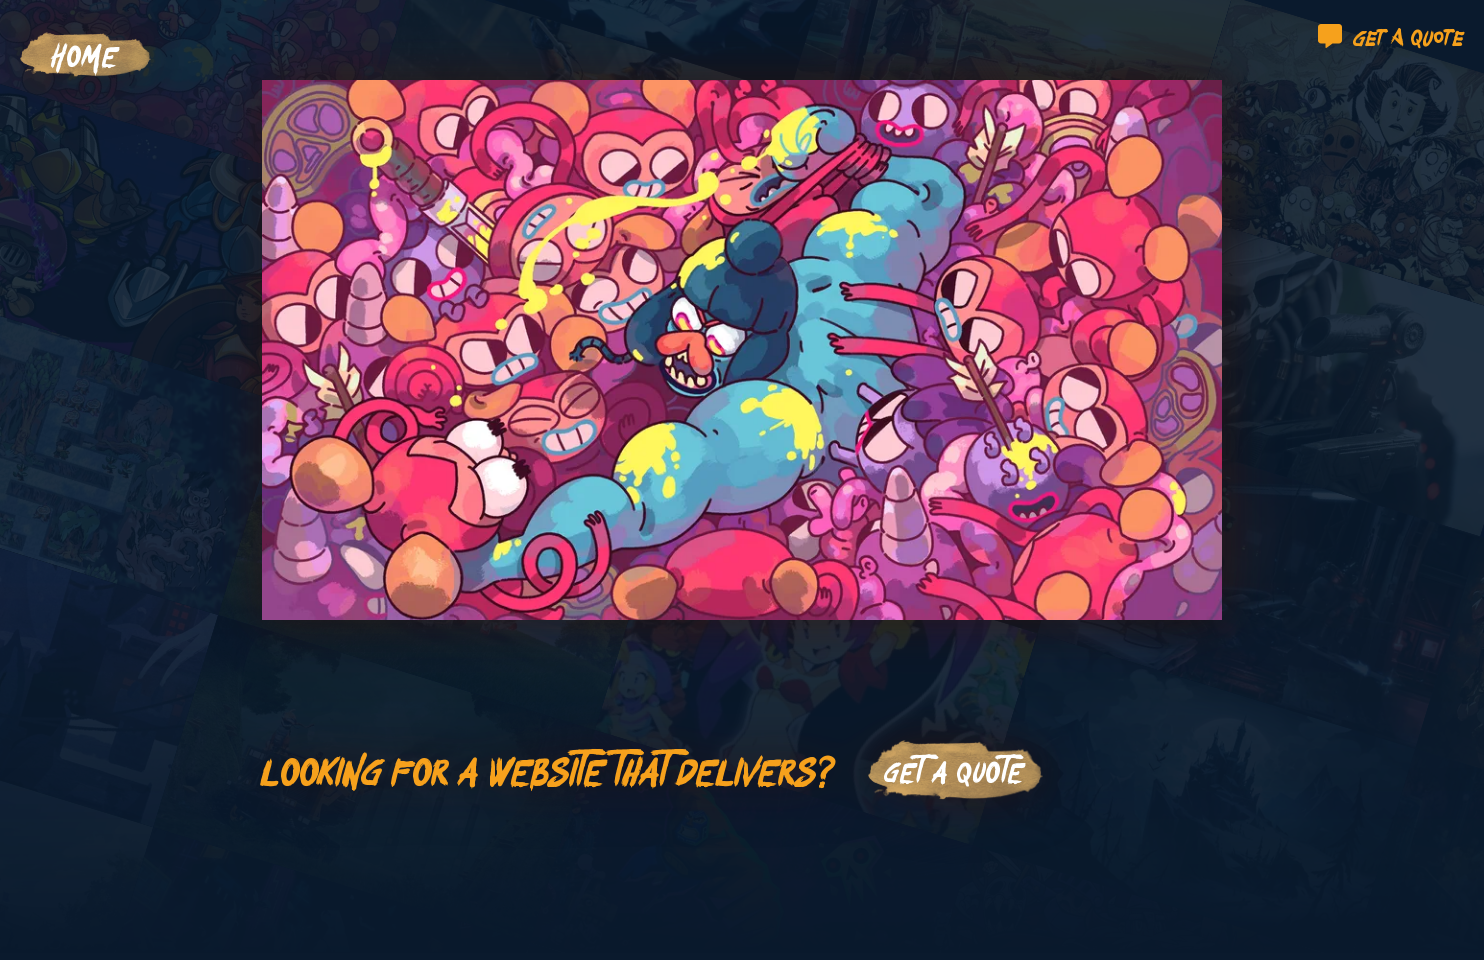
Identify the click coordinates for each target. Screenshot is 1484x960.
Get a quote (1391, 36)
